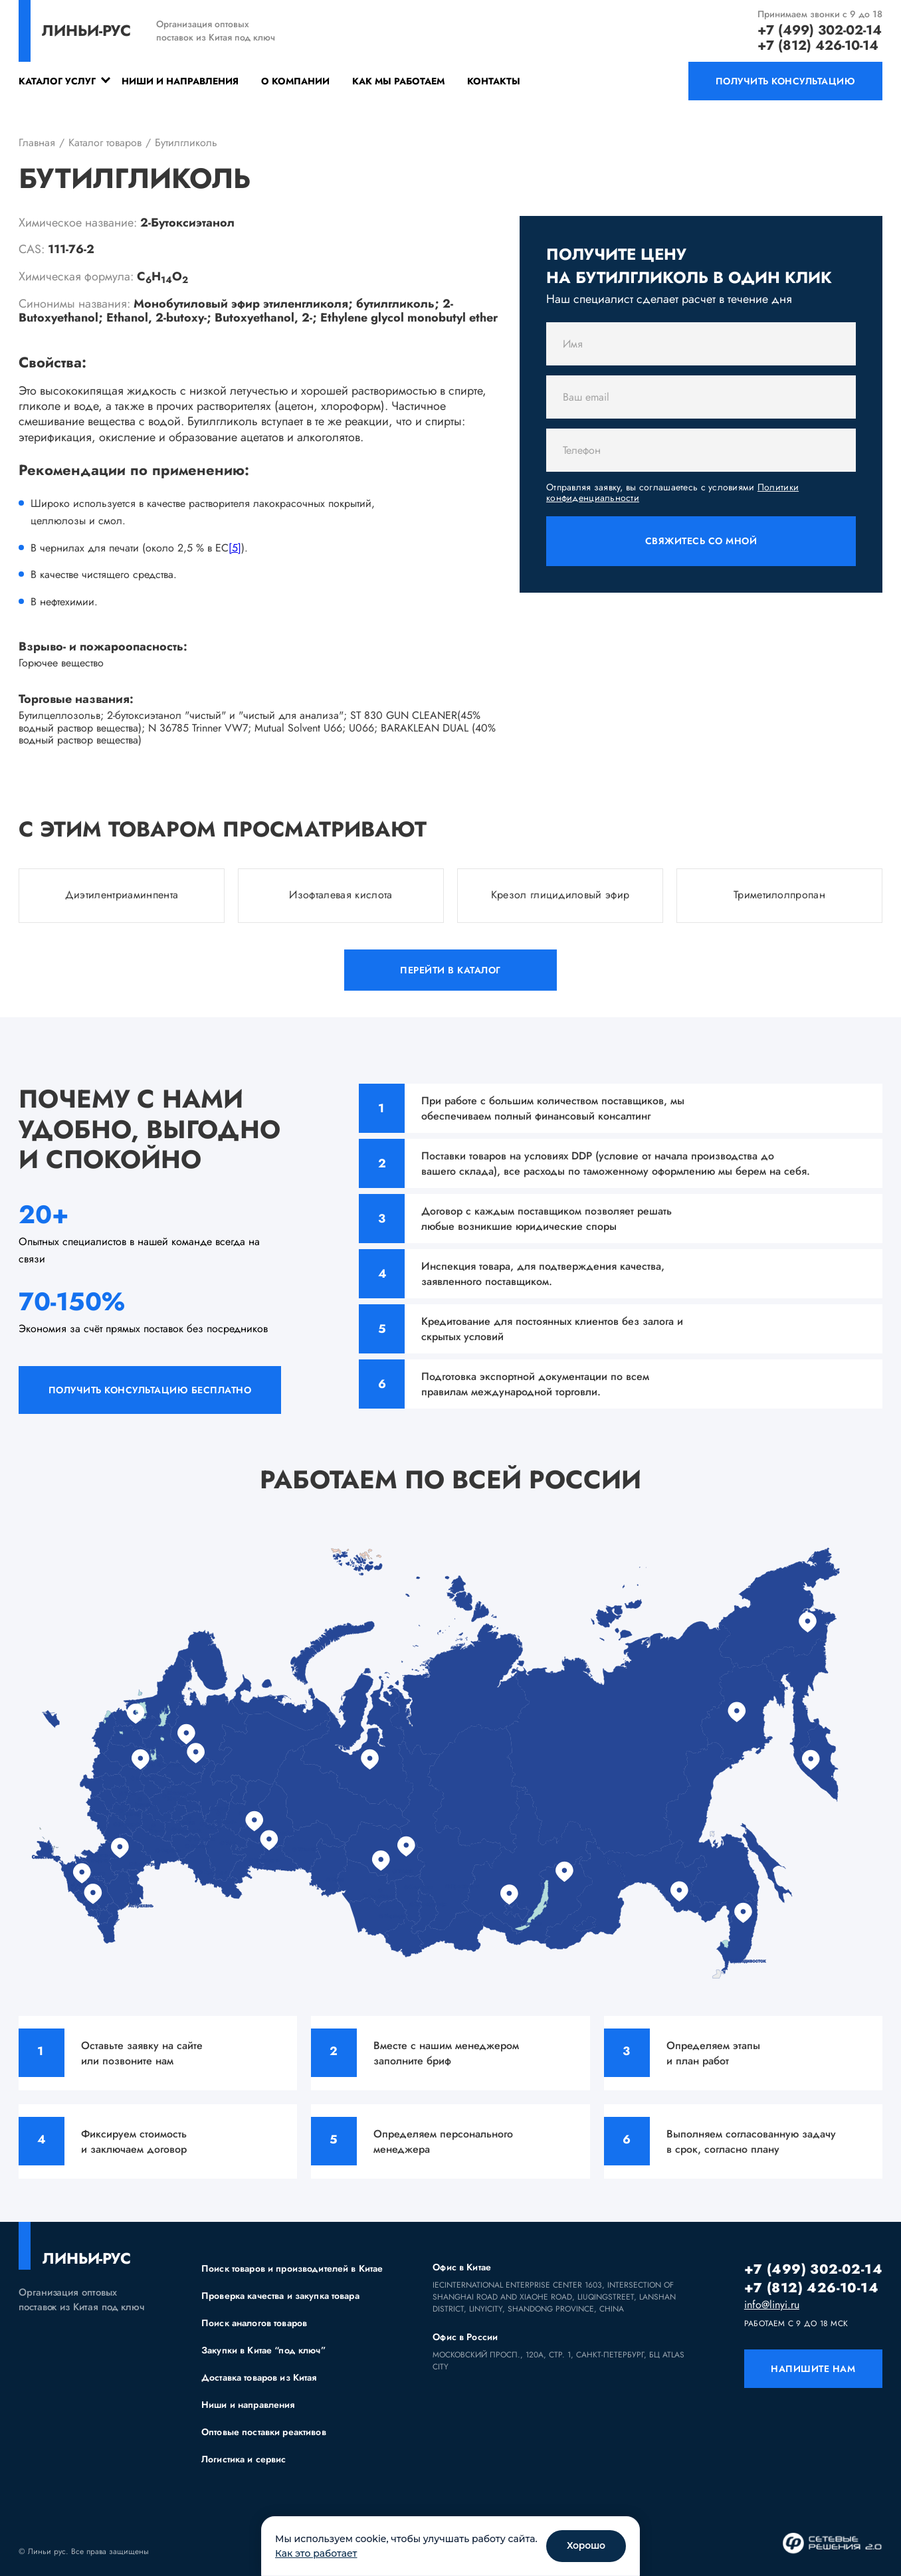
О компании (295, 81)
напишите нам (813, 2368)
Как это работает (316, 2553)
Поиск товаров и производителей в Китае (292, 2268)
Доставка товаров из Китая (259, 2377)
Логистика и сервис (243, 2459)
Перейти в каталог (450, 970)
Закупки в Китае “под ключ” (263, 2350)
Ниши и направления (180, 81)
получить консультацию (786, 81)
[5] (235, 547)
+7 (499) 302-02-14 (819, 30)
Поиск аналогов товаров (254, 2322)
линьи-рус (86, 30)
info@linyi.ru (771, 2305)
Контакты (493, 81)
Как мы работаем (398, 81)
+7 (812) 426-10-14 (817, 45)
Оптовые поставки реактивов (263, 2431)
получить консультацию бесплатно (150, 1390)
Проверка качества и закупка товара (280, 2295)
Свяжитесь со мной (701, 540)
